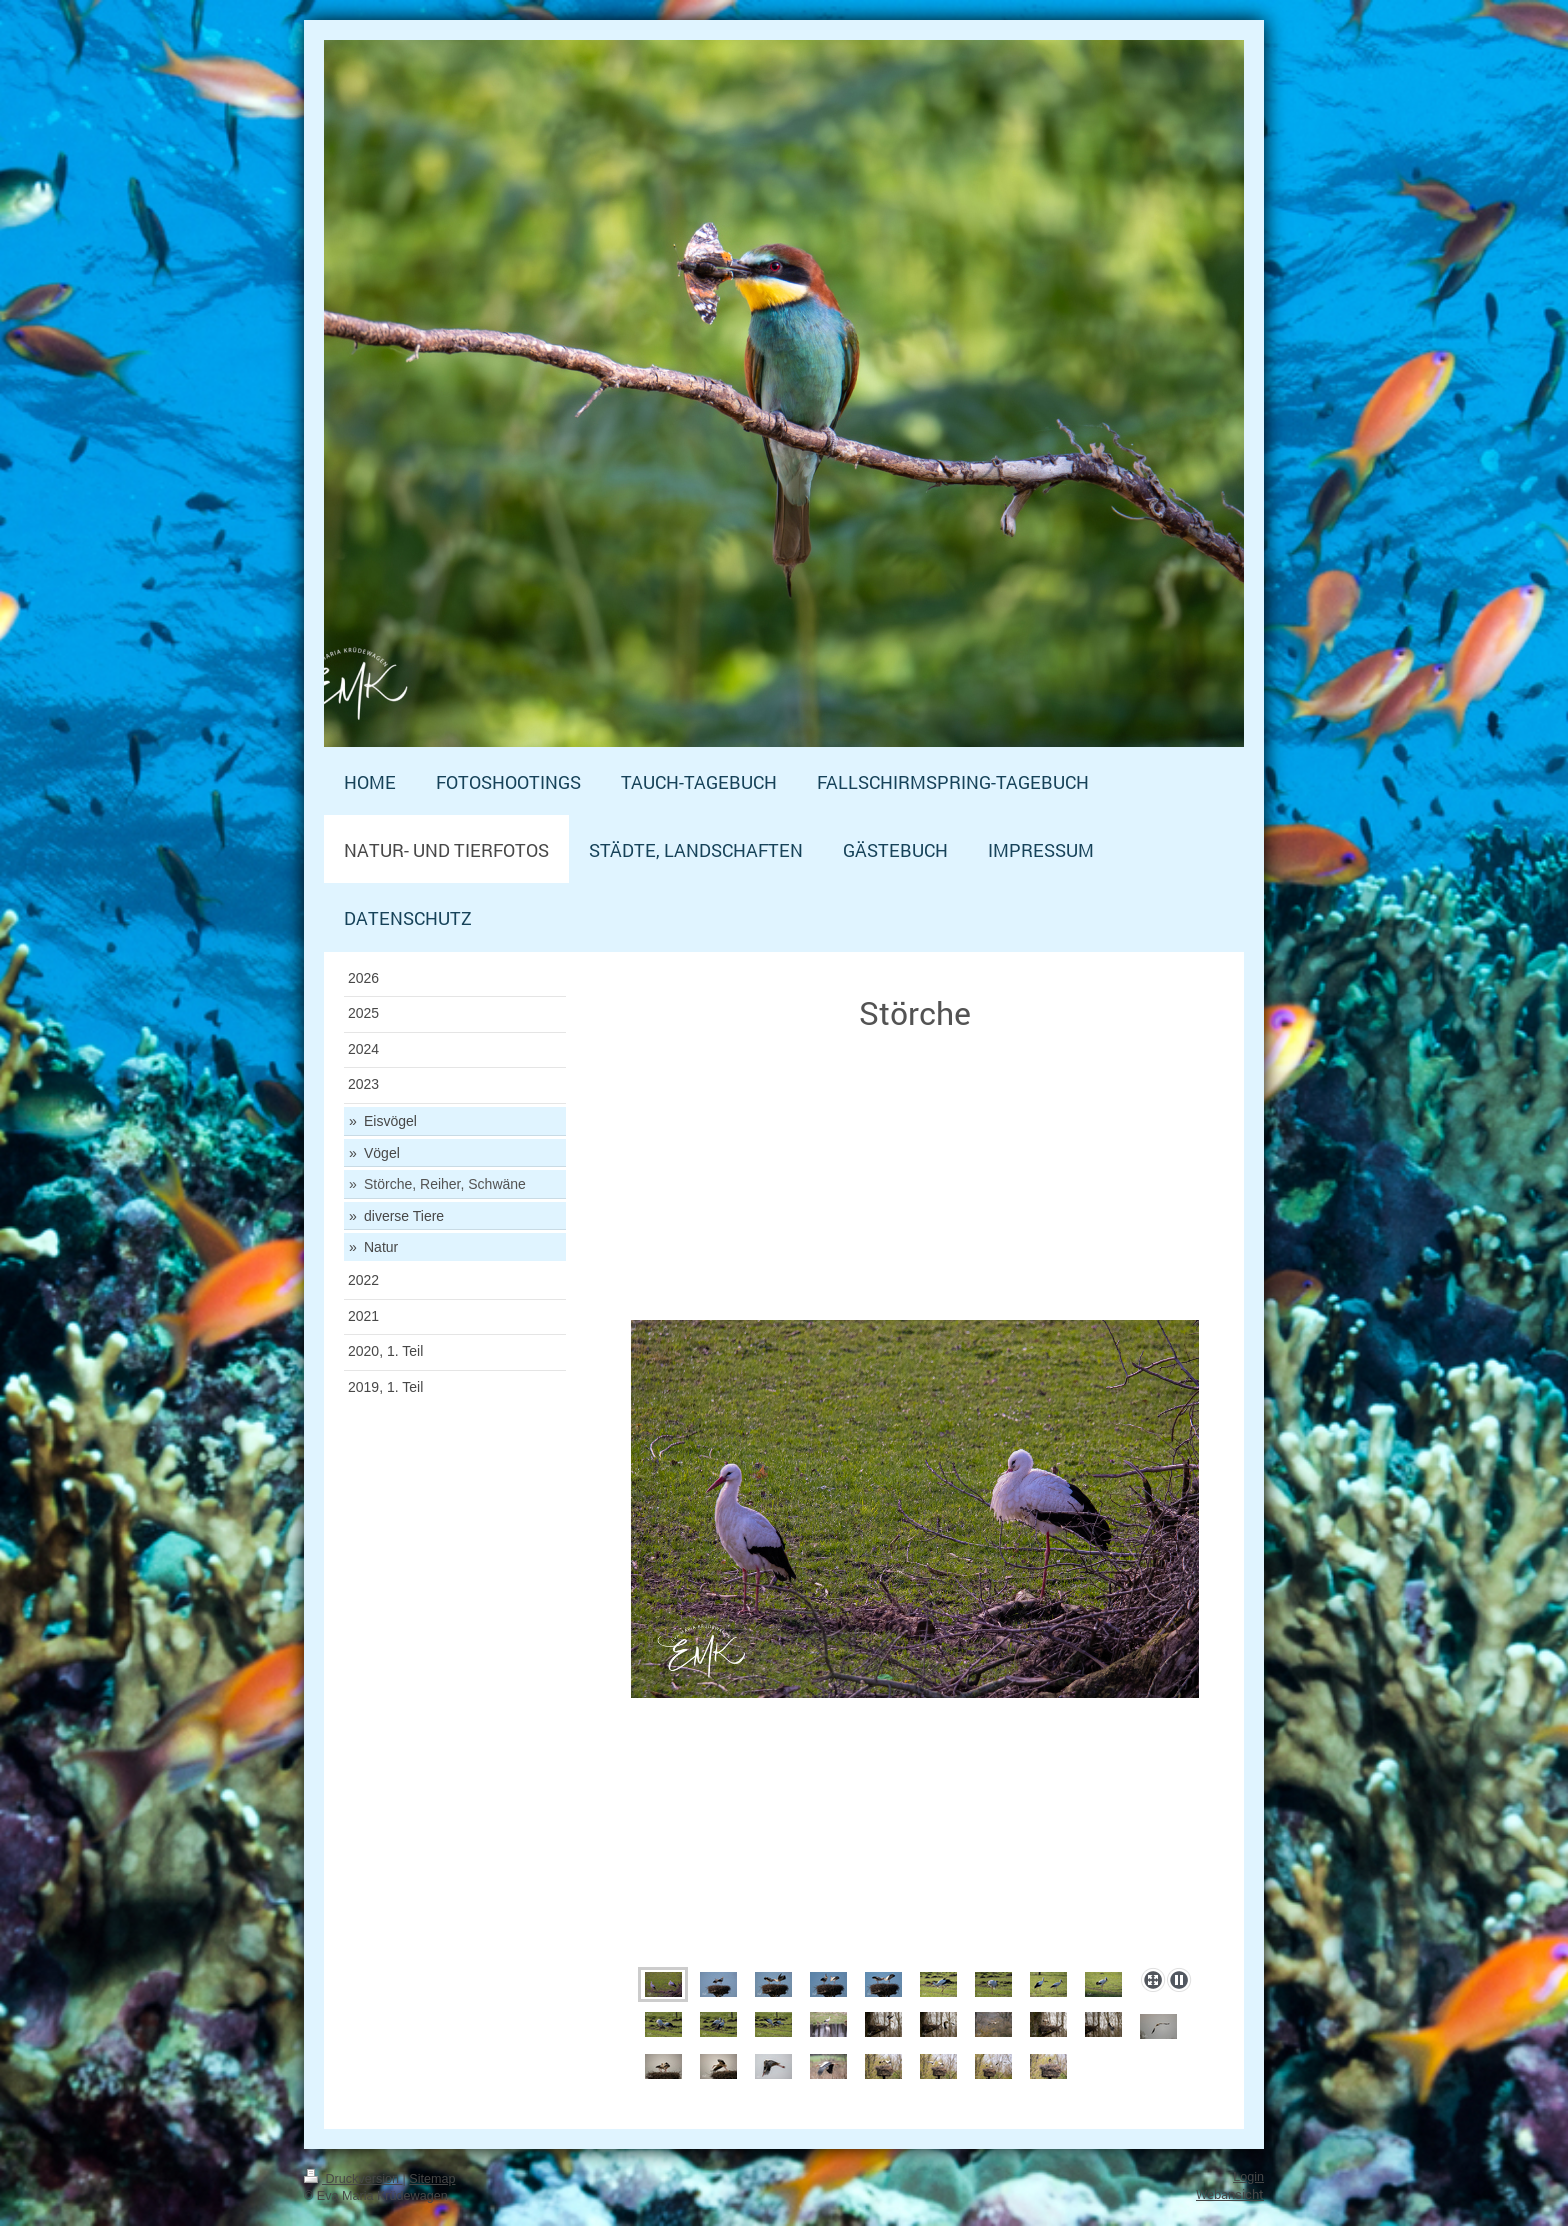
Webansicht (1230, 2194)
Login (1248, 2177)
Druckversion (353, 2179)
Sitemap (432, 2179)
